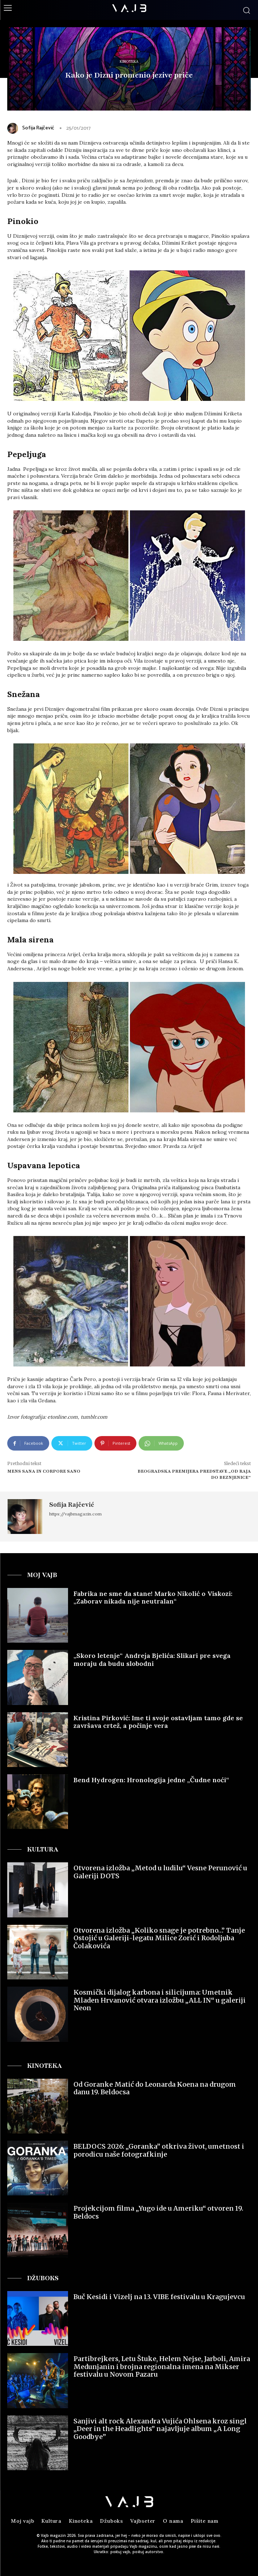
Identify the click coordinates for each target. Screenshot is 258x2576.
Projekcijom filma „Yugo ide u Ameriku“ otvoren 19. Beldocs (158, 2212)
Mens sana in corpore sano (43, 1471)
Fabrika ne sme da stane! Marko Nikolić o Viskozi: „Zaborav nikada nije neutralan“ (152, 1597)
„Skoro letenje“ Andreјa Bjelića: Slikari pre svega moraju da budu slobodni (151, 1659)
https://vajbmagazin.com (75, 1514)
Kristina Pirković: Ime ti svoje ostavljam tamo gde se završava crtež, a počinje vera (158, 1722)
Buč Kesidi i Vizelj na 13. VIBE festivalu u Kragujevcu (159, 2297)
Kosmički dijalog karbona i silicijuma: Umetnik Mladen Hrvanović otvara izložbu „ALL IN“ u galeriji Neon (159, 2000)
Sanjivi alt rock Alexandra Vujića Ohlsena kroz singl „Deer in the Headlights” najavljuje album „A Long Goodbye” (160, 2429)
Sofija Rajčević (38, 128)
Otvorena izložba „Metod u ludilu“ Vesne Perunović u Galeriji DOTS (160, 1872)
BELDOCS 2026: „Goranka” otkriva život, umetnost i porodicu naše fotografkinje (158, 2150)
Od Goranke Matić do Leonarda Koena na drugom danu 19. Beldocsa (154, 2088)
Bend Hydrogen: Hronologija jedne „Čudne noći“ (151, 1780)
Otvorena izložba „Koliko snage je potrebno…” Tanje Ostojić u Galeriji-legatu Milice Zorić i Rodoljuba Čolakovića (159, 1938)
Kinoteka (129, 62)
